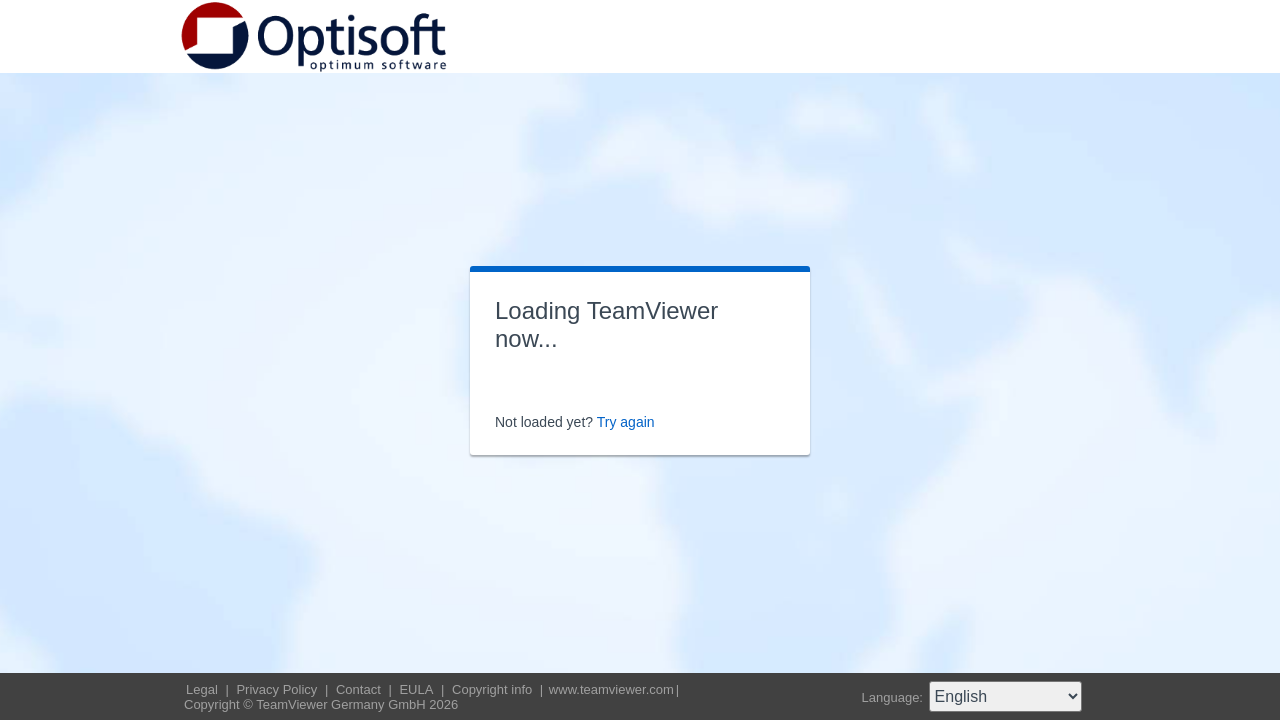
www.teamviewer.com (611, 689)
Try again (626, 422)
